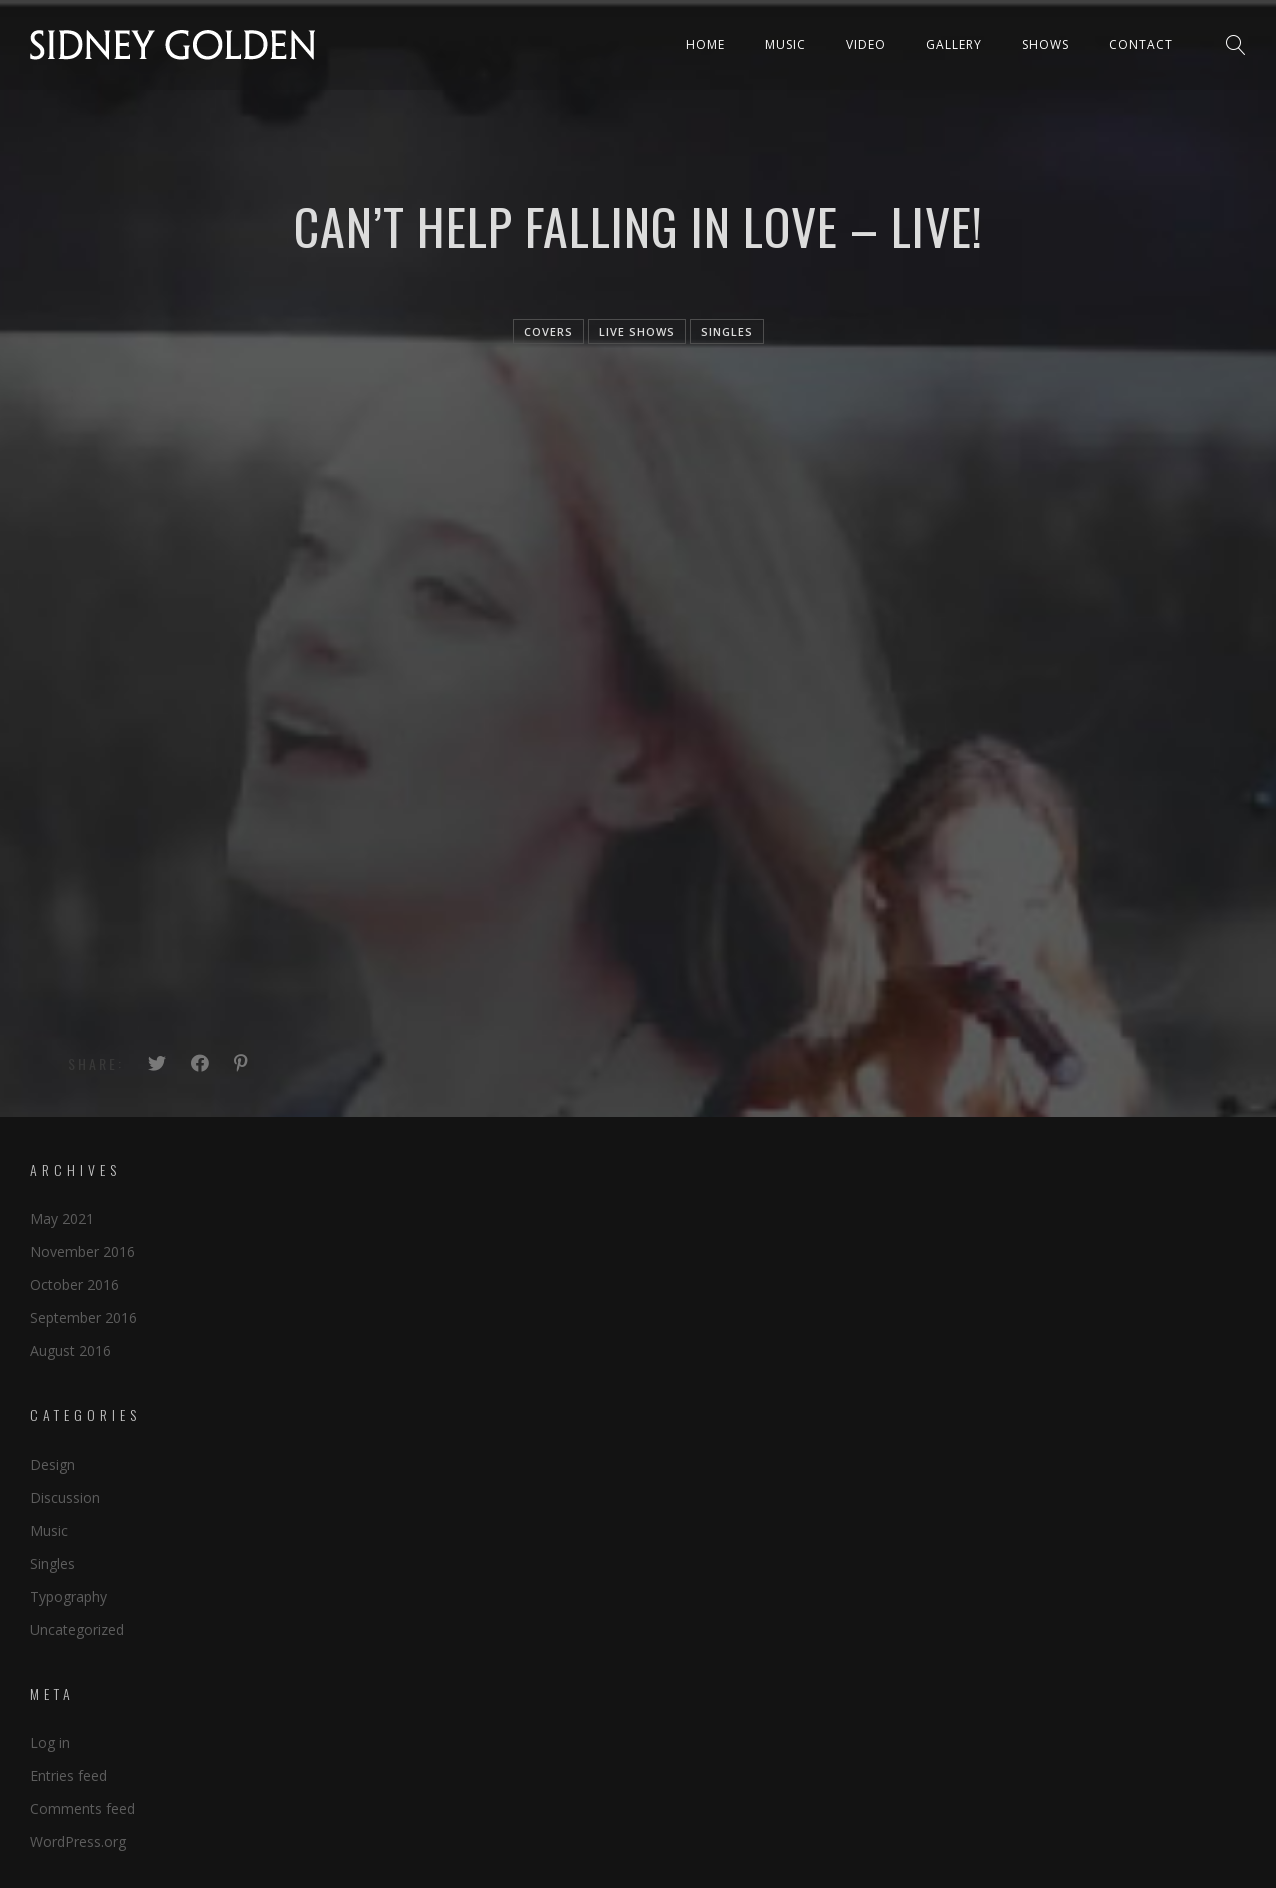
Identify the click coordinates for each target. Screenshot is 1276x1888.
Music (785, 44)
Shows (1045, 44)
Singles (52, 1563)
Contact (1141, 44)
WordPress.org (78, 1841)
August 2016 (70, 1350)
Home (705, 44)
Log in (50, 1742)
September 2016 (83, 1317)
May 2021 (62, 1218)
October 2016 (74, 1284)
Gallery (954, 44)
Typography (68, 1596)
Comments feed (82, 1808)
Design (52, 1464)
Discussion (65, 1497)
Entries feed (68, 1775)
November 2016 (82, 1251)
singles (727, 331)
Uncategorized (77, 1629)
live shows (637, 331)
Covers (548, 331)
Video (866, 44)
